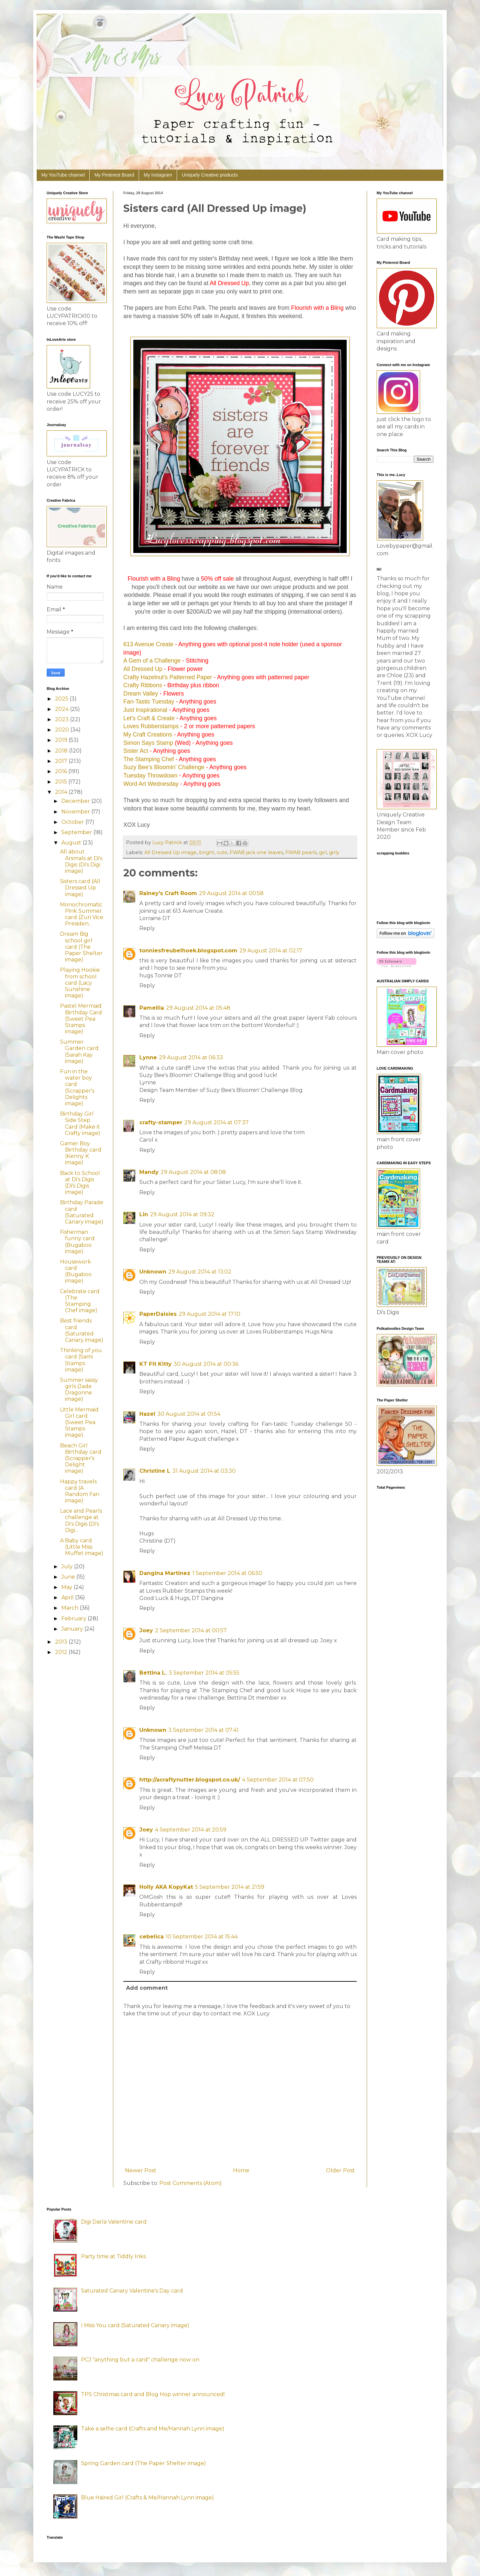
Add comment (147, 1988)
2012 (62, 1652)
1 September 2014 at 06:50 (227, 1573)
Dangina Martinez (164, 1573)
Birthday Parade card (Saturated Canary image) (81, 1212)
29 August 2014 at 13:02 (199, 1272)
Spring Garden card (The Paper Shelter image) (143, 2463)
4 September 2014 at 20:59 (190, 1829)
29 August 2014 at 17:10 (209, 1314)
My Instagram (158, 175)
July (67, 1566)
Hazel (147, 1414)
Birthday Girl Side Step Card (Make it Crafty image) (80, 1123)
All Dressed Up (142, 669)
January (72, 1629)
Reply (147, 928)
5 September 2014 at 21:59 (229, 1887)
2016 (61, 771)
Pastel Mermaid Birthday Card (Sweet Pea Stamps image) (81, 1019)
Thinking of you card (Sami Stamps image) (81, 1360)
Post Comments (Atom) (190, 2183)
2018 (62, 751)
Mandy (149, 1172)
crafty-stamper (160, 1122)
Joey (146, 1630)
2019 (62, 740)
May (67, 1587)
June (68, 1577)
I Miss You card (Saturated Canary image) (135, 2325)
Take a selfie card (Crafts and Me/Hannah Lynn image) (152, 2428)
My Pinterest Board (114, 175)
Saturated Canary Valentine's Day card (132, 2291)
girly (334, 852)
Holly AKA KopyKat (166, 1887)
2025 (62, 699)
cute (222, 852)
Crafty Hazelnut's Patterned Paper (167, 677)
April (68, 1597)
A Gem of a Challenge (152, 660)
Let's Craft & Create (149, 718)
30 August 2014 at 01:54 (188, 1414)
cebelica (151, 1936)
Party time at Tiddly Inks (113, 2256)
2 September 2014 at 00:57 (191, 1630)
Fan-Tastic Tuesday (148, 701)
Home (241, 2170)
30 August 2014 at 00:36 (206, 1364)
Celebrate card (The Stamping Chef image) (80, 1301)
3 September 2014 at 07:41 (203, 1730)
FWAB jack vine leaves (256, 852)
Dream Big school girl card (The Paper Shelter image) (81, 947)
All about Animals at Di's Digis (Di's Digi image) (81, 861)
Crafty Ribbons (142, 685)
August (72, 842)
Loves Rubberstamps (151, 726)
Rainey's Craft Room (168, 893)
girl (323, 852)
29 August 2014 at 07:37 (216, 1122)
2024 (62, 709)
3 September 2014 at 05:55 (204, 1673)
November (76, 811)
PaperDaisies (158, 1314)
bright (206, 852)
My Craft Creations (147, 734)
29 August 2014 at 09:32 (182, 1214)
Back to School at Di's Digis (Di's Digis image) (80, 1183)
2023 (62, 719)
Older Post (340, 2170)
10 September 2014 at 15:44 (202, 1936)
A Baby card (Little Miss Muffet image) (81, 1546)
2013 (62, 1642)
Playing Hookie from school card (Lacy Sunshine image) (80, 983)
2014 (62, 792)
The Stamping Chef (148, 759)
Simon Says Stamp (148, 743)
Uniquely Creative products (210, 175)
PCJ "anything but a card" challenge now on (140, 2359)
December (76, 801)
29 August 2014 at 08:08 (193, 1172)
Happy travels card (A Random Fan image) (79, 1491)
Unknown (152, 1272)
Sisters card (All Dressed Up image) (80, 887)
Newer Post (140, 2170)
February (74, 1618)
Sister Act (135, 751)
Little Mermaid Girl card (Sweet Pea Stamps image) (79, 1422)
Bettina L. (153, 1673)
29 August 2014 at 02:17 (270, 950)
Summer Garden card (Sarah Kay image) (79, 1051)
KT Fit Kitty (155, 1364)
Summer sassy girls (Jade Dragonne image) (79, 1389)
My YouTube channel (63, 175)
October (73, 822)
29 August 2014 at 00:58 (231, 893)
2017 (62, 761)
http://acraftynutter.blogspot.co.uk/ (189, 1780)
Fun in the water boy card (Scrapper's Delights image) (77, 1087)
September (77, 832)
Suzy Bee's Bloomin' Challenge (163, 767)
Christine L (154, 1471)
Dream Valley (140, 693)
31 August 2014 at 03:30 (204, 1471)
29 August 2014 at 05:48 (198, 1008)
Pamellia (151, 1008)
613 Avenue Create (148, 644)
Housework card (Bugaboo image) (76, 1271)
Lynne (148, 1057)
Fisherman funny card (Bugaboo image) (77, 1242)
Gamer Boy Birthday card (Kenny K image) (80, 1153)
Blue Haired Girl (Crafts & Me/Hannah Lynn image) (147, 2497)
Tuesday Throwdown (150, 775)
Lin (143, 1214)
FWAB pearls (301, 852)
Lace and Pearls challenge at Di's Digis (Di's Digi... (81, 1520)
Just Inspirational (145, 710)
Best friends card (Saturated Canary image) (81, 1330)
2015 (61, 781)
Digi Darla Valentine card (114, 2222)
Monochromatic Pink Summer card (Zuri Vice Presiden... (81, 914)
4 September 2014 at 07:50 (278, 1780)
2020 (62, 730)
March (70, 1608)
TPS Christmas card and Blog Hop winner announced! (153, 2394)
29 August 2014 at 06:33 (191, 1057)
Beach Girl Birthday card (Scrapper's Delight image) (80, 1458)
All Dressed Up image (170, 852)
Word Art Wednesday (151, 783)
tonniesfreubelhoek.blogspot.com (188, 950)
